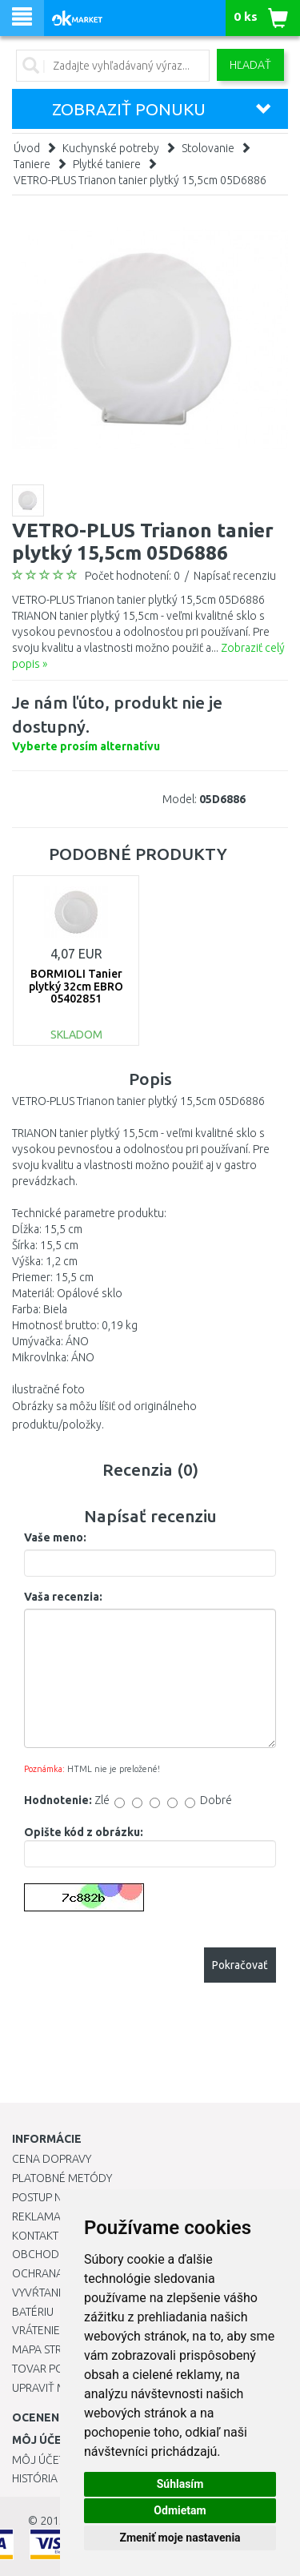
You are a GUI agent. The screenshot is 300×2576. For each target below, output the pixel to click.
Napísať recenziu (235, 575)
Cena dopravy (51, 2158)
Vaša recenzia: (63, 1596)
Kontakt (35, 2235)
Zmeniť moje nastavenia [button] (179, 2537)
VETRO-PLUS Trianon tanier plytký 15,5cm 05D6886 (140, 180)
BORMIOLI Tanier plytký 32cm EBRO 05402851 (76, 986)
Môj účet (38, 2459)
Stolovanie (208, 148)
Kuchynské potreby (110, 148)
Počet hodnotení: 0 (132, 575)
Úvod (27, 148)
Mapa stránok (51, 2349)
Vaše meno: (55, 1537)
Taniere (32, 164)
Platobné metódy (62, 2178)
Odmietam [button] (180, 2510)
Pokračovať (240, 1965)
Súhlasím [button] (180, 2484)
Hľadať (250, 64)
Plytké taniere (107, 164)
